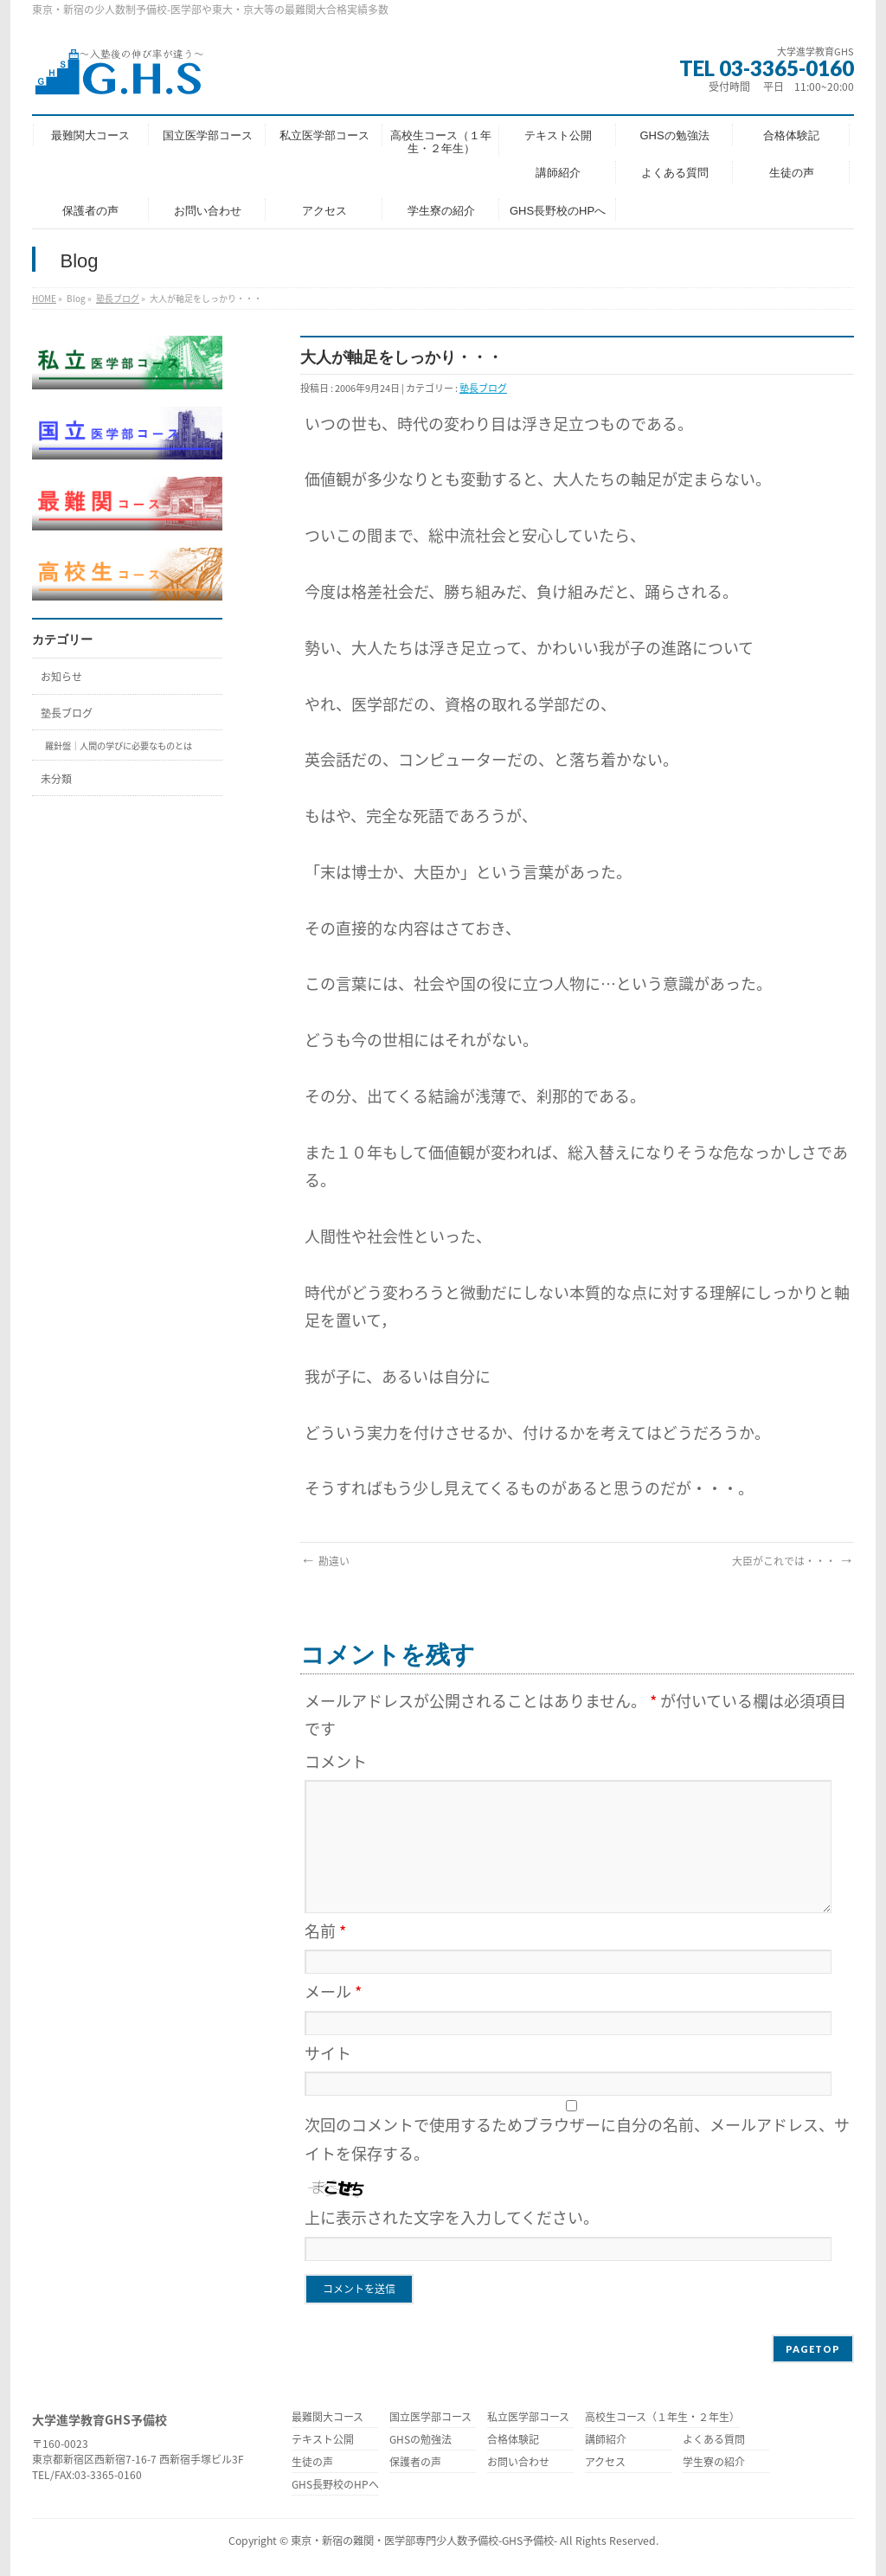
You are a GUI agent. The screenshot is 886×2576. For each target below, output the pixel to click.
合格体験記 (513, 2440)
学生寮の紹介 (714, 2463)
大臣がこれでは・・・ (793, 1561)
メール (333, 1991)
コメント (336, 1761)
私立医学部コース (528, 2418)
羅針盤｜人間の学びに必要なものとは (118, 745)
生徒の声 (312, 2463)
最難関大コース (327, 2418)
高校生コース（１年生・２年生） (662, 2418)
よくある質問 (714, 2440)
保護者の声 (415, 2463)
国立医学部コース (430, 2418)
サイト (328, 2053)
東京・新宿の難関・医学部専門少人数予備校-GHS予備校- (424, 2540)
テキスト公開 (323, 2440)
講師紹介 (605, 2440)
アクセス (605, 2463)
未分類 (56, 779)
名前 (325, 1931)
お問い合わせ (518, 2463)
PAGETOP (813, 2348)
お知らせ (61, 676)
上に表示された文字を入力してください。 (452, 2217)
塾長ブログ (117, 298)
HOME (44, 298)
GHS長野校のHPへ (335, 2485)
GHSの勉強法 (420, 2440)
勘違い (325, 1561)
